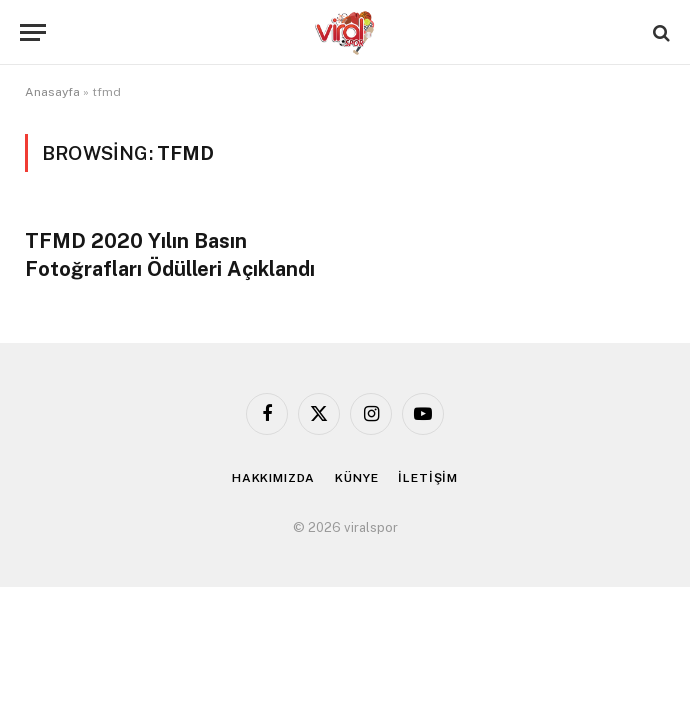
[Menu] (33, 32)
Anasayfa (52, 92)
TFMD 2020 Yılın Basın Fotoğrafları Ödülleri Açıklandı (170, 254)
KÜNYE (356, 478)
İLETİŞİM (428, 478)
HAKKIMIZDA (273, 478)
